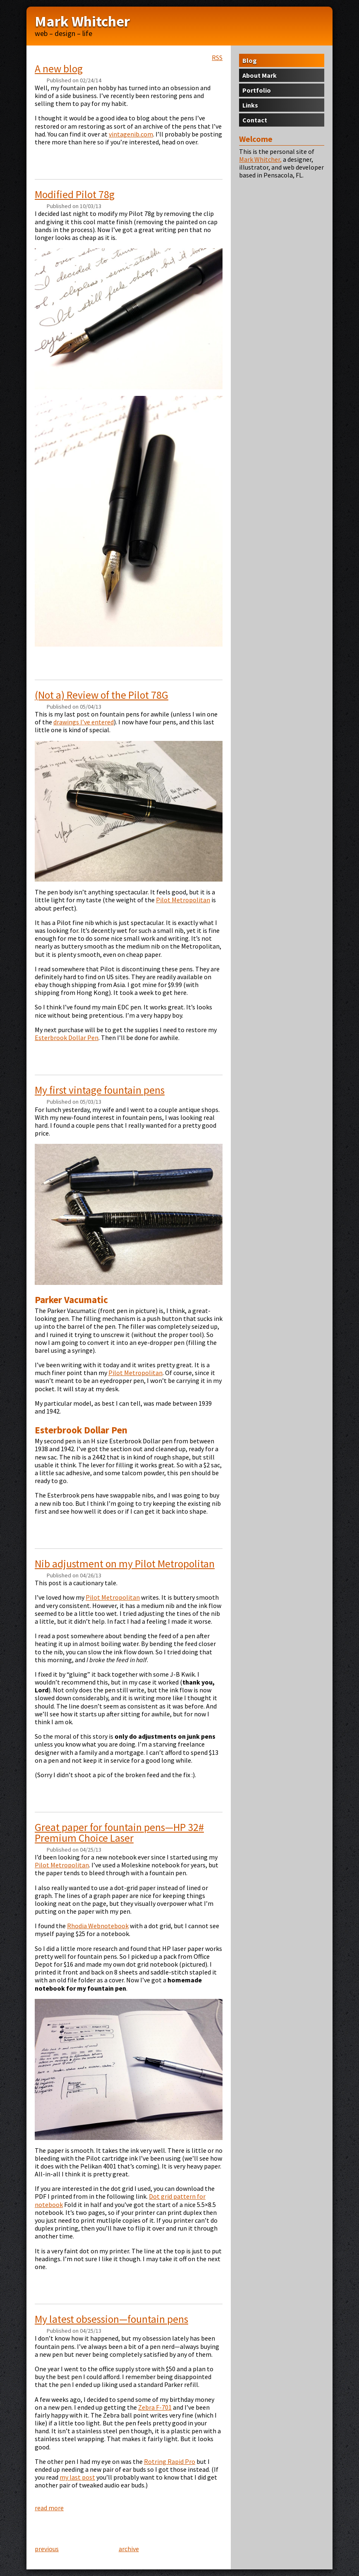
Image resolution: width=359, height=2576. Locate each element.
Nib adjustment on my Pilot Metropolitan (125, 1563)
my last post (77, 2477)
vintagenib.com (131, 134)
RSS (217, 58)
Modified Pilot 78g (75, 194)
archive (129, 2549)
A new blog (59, 68)
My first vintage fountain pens (100, 1090)
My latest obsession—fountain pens (111, 2319)
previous (47, 2549)
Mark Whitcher (82, 21)
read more (49, 2508)
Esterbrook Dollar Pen (66, 1037)
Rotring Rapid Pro (169, 2461)
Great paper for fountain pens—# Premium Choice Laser (119, 1833)
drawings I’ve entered (83, 722)
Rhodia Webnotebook (98, 1926)
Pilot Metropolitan (183, 900)
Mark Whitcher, (260, 159)
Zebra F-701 (155, 2407)
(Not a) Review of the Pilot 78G (101, 695)
